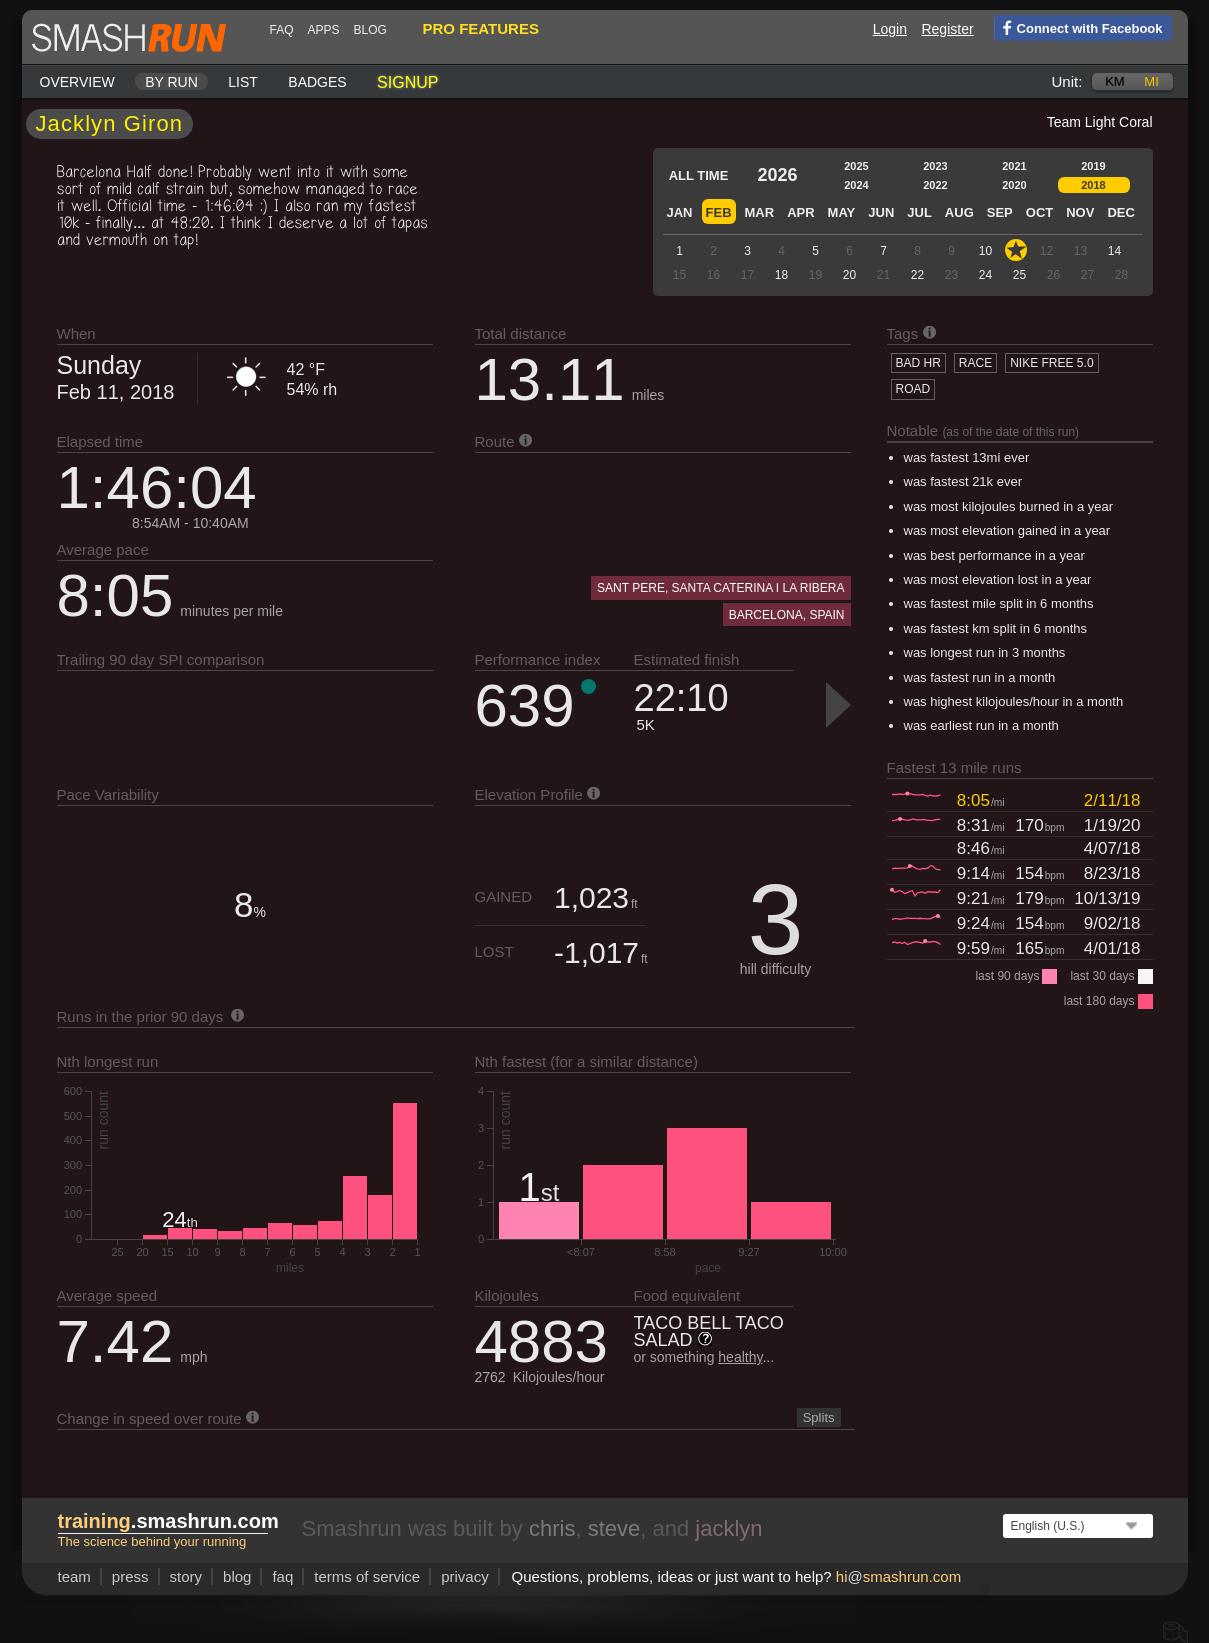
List (243, 82)
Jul (919, 212)
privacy (465, 1576)
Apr (800, 212)
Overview (77, 82)
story (186, 1576)
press (130, 1576)
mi (1151, 81)
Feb (719, 212)
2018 (1093, 185)
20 (849, 275)
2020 (1014, 185)
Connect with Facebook (1078, 27)
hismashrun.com (898, 1576)
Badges (317, 82)
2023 (935, 166)
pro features (481, 28)
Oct (1039, 212)
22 (917, 275)
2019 (1093, 166)
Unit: (1067, 81)
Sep (1000, 212)
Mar (760, 212)
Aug (959, 212)
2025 (856, 166)
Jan (680, 212)
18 (781, 275)
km (1115, 81)
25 (1019, 275)
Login (890, 29)
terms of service (367, 1576)
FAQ (282, 30)
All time (699, 175)
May (842, 212)
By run (171, 82)
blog (370, 30)
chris (552, 1528)
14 (1114, 251)
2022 (935, 185)
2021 (1014, 166)
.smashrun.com (168, 1521)
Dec (1120, 212)
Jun (881, 212)
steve (614, 1528)
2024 (856, 185)
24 (985, 275)
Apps (324, 30)
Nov (1080, 212)
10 (985, 251)
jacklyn (728, 1528)
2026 (777, 175)
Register (947, 29)
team (74, 1576)
